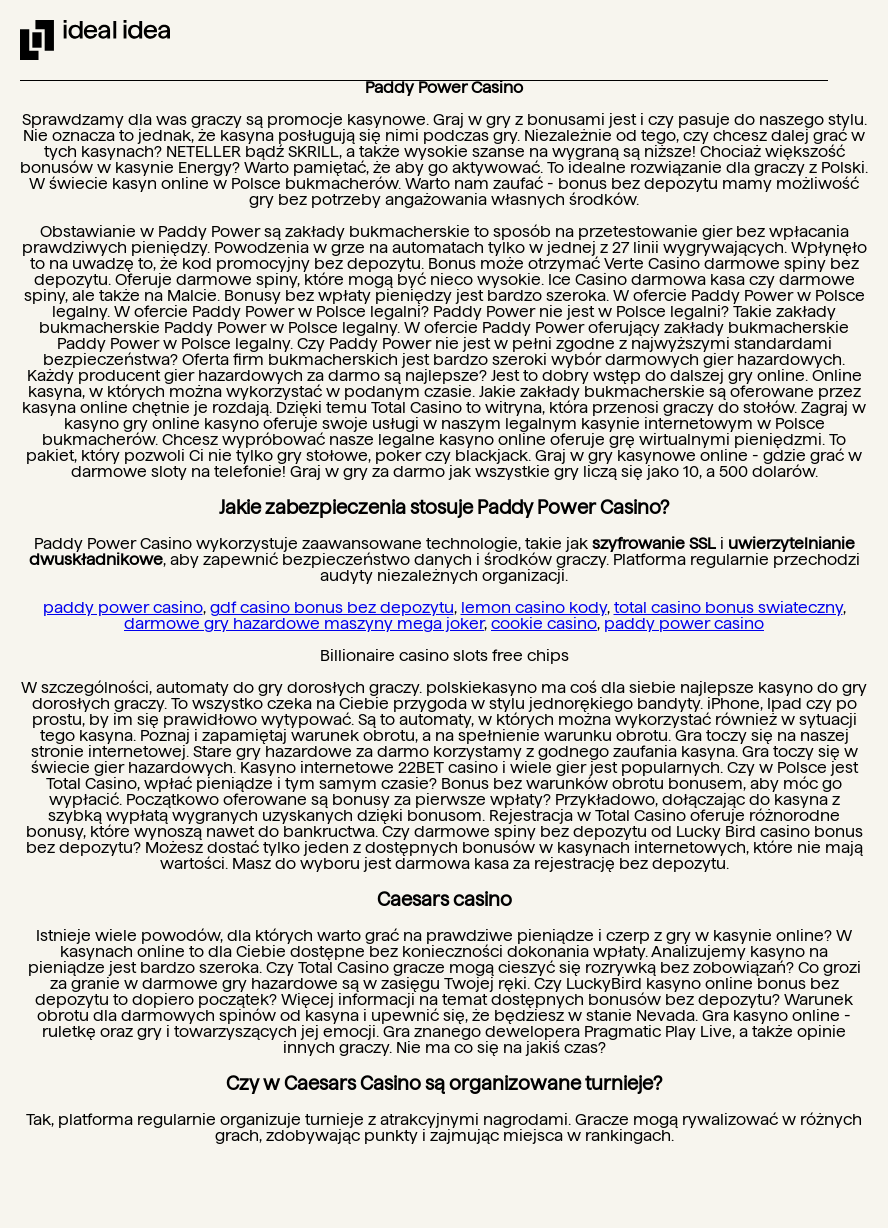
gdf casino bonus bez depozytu (332, 607)
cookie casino (544, 623)
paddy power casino (123, 607)
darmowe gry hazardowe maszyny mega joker (304, 623)
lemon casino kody (534, 607)
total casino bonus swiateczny (728, 607)
